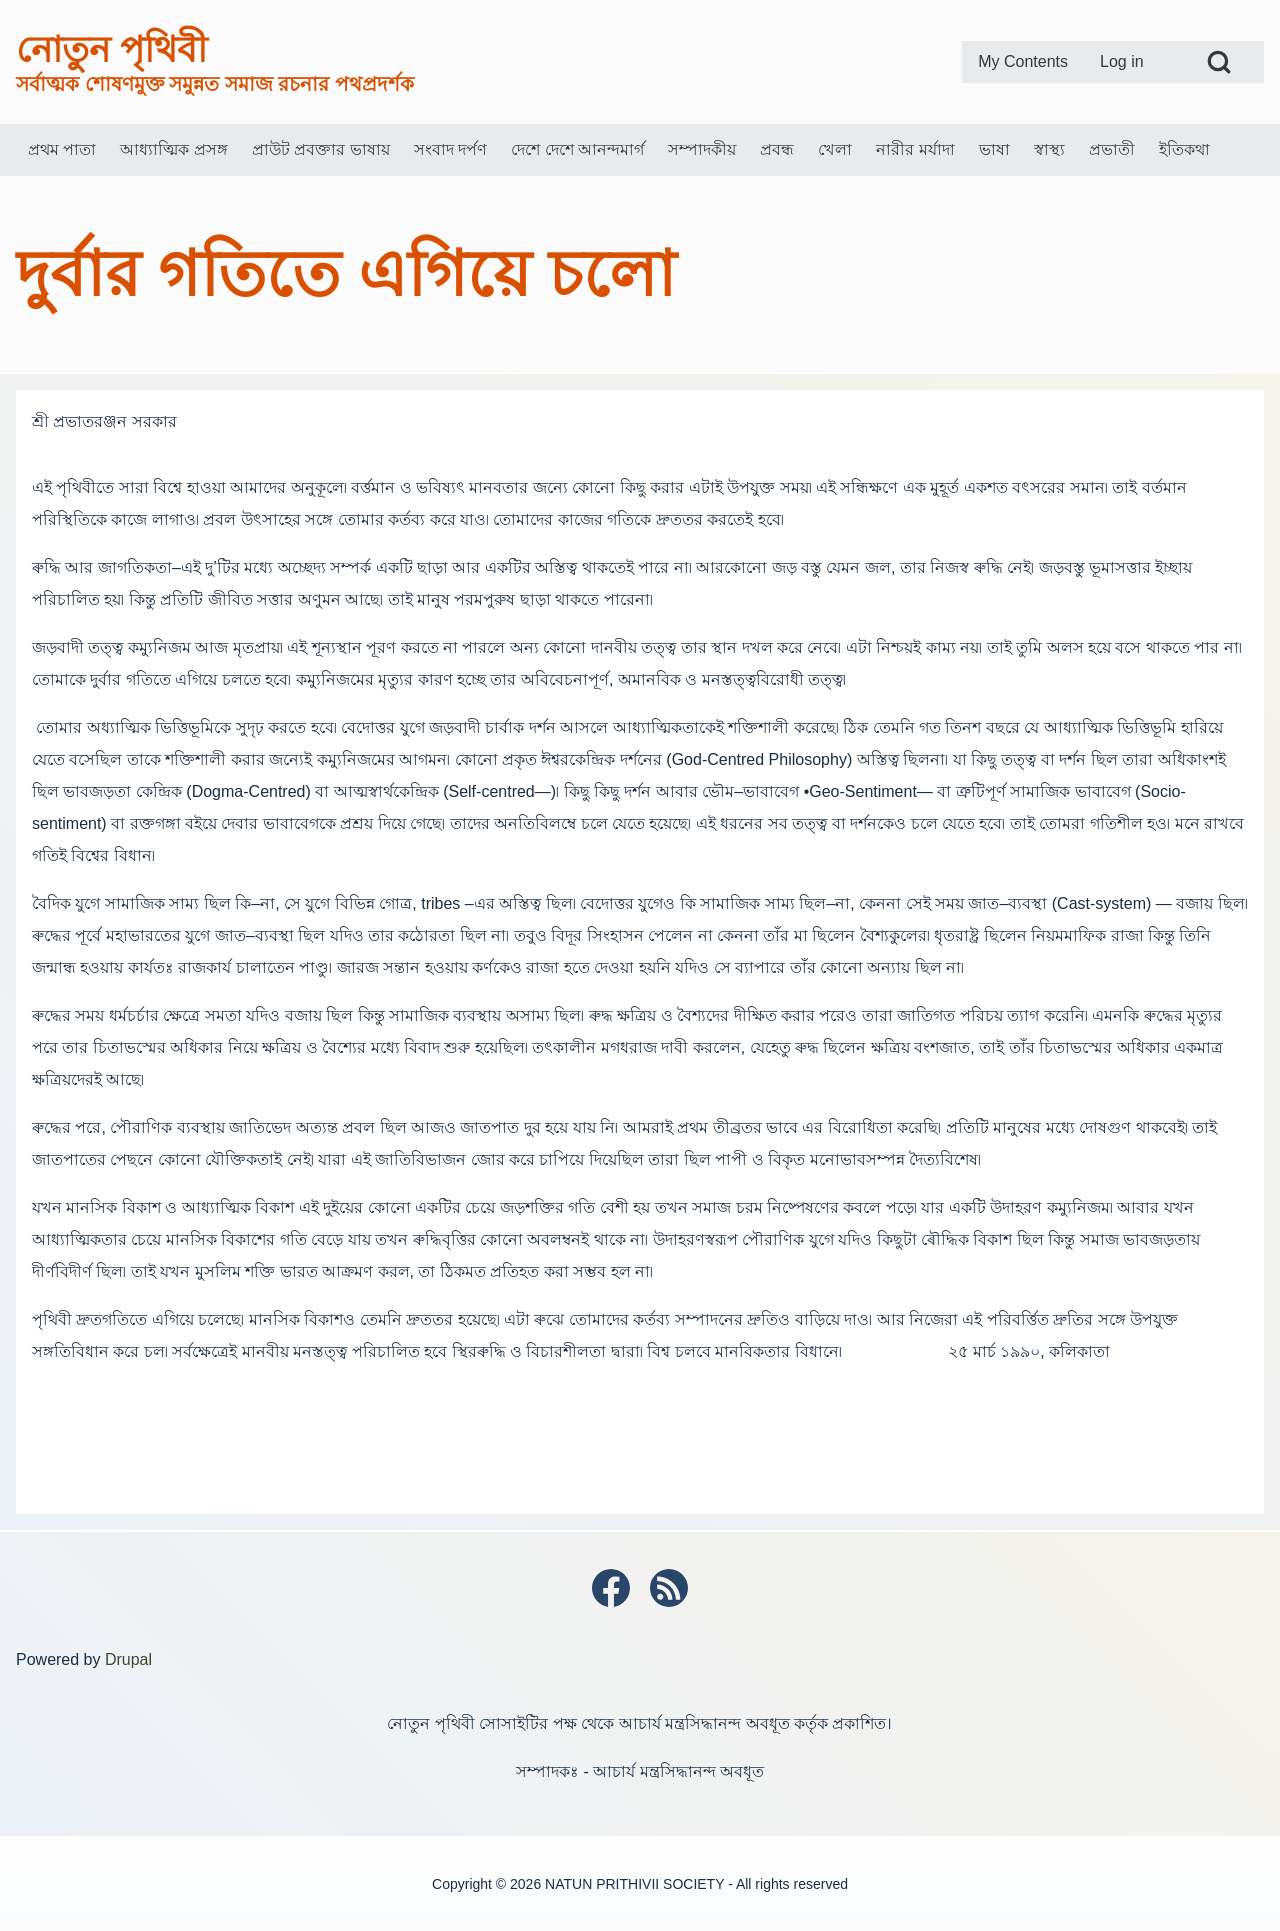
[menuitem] (1023, 62)
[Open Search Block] (1219, 62)
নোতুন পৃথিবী (111, 49)
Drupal (128, 1659)
